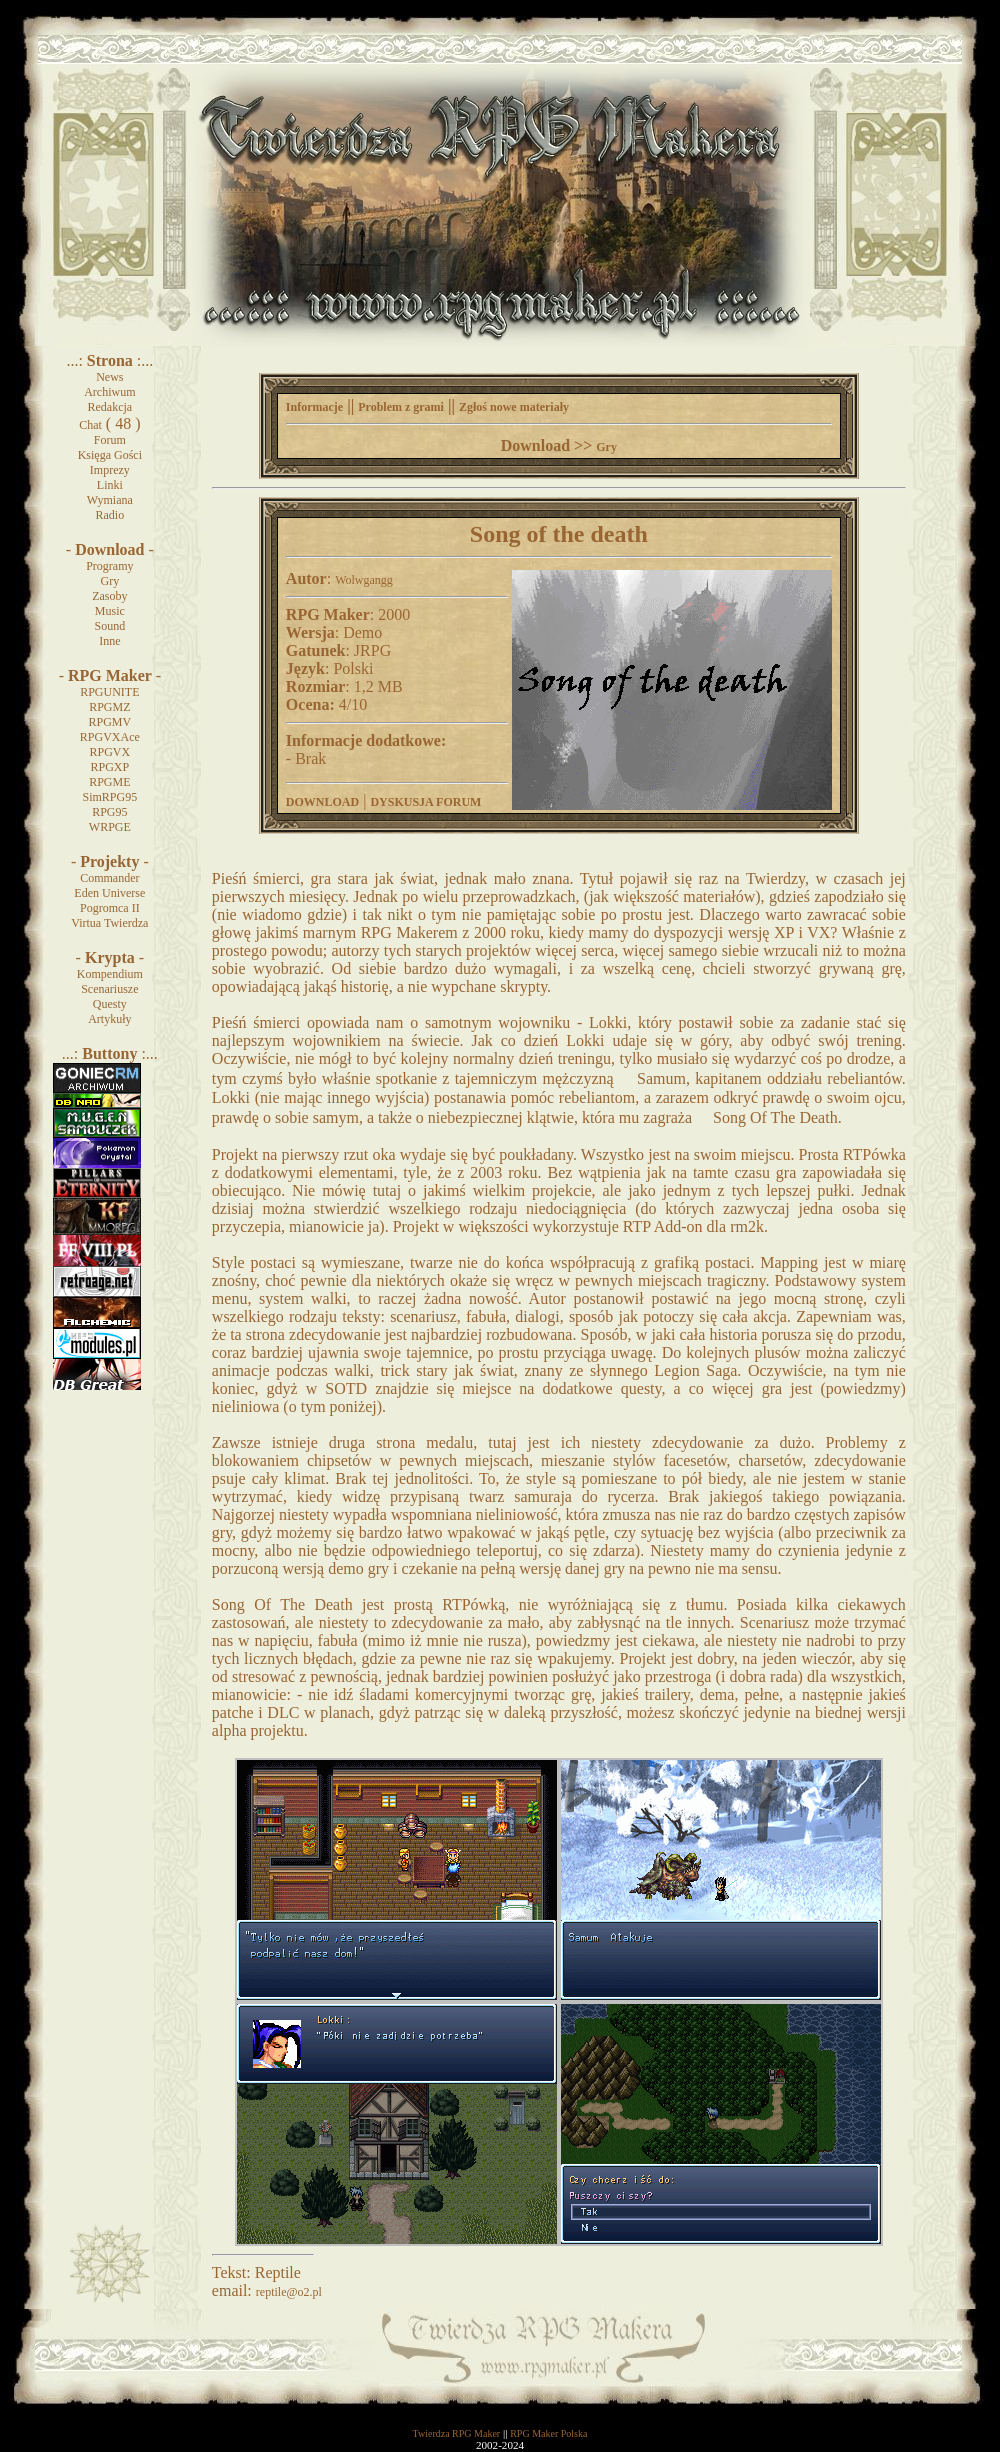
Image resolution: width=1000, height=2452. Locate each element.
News (109, 377)
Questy (110, 1004)
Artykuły (109, 1019)
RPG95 (109, 812)
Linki (110, 485)
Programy (109, 566)
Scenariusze (109, 989)
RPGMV (109, 722)
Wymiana (110, 500)
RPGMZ (109, 707)
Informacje (314, 407)
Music (110, 611)
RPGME (109, 782)
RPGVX (109, 752)
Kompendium (110, 974)
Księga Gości (110, 455)
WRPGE (110, 827)
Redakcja (110, 407)
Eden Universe (109, 893)
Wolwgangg (364, 580)
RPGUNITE (109, 692)
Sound (109, 626)
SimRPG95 (109, 797)
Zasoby (109, 596)
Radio (110, 515)
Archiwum (109, 392)
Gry (110, 581)
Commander (109, 878)
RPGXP (109, 767)
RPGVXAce (110, 737)
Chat (90, 425)
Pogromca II (110, 908)
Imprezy (110, 470)
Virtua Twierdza (109, 923)
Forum (110, 440)
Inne (109, 641)
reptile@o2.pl (289, 2292)
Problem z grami (401, 407)
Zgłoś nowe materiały (514, 407)
